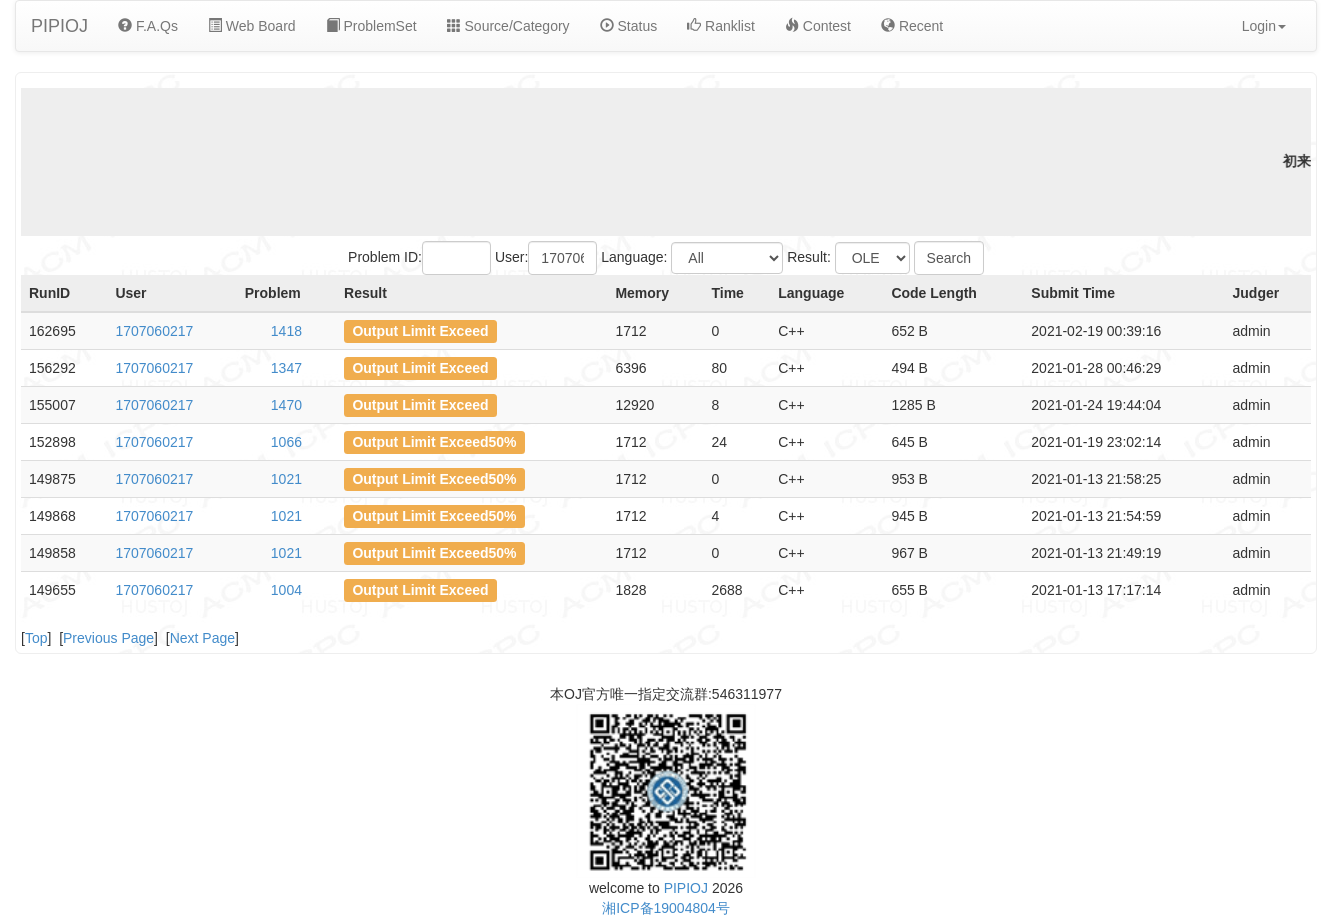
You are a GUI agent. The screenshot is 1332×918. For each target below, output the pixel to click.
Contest (818, 26)
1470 (286, 405)
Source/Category (508, 26)
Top (36, 638)
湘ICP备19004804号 (666, 908)
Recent (912, 26)
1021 (286, 479)
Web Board (252, 26)
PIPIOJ (59, 26)
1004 (286, 590)
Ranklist (721, 26)
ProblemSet (371, 26)
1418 (286, 331)
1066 (286, 442)
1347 (286, 368)
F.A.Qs (148, 26)
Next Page (202, 638)
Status (629, 26)
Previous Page (108, 638)
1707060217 (154, 331)
